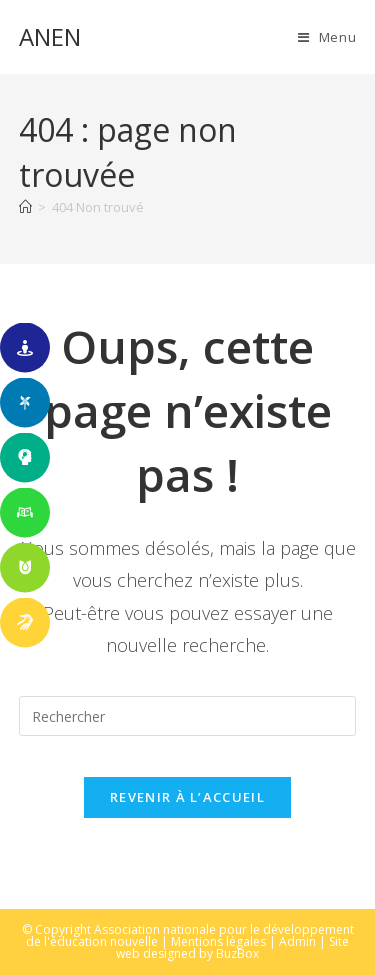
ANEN (50, 36)
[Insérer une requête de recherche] (188, 716)
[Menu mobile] (327, 37)
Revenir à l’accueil (187, 797)
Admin (297, 941)
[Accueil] (25, 207)
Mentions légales (218, 941)
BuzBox (237, 953)
